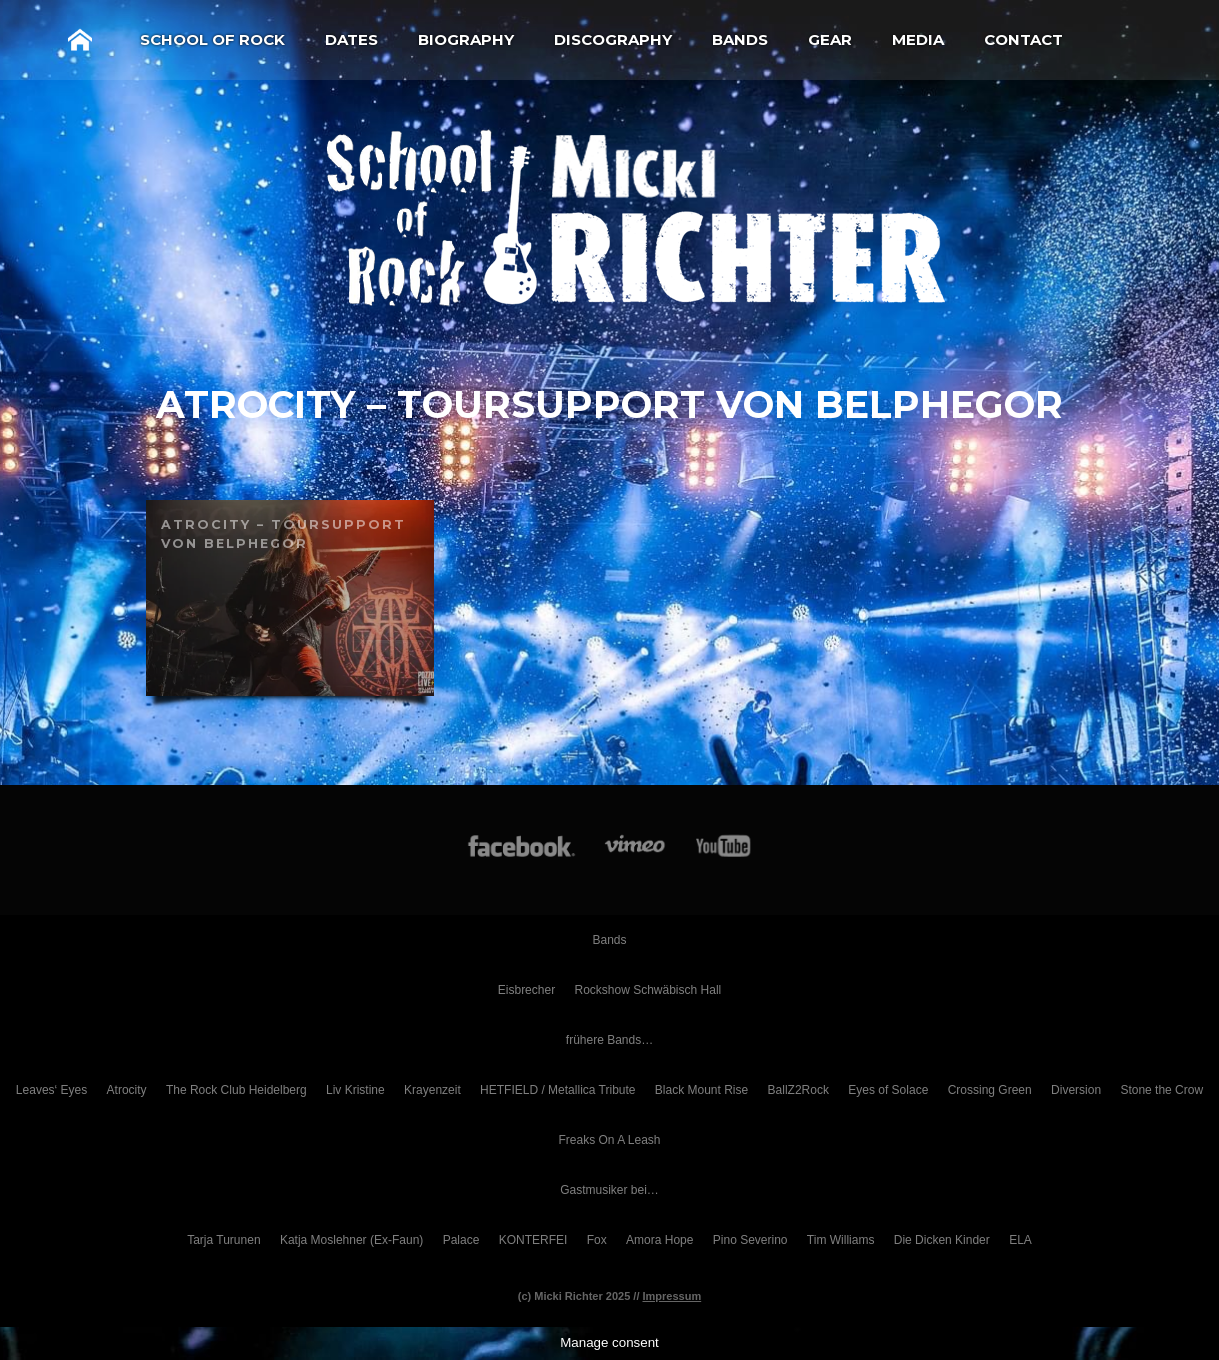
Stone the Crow (1161, 1090)
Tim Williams (841, 1240)
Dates (351, 39)
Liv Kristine (355, 1090)
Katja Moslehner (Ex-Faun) (351, 1240)
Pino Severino (750, 1240)
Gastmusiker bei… (609, 1190)
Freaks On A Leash (609, 1140)
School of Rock (212, 39)
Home (80, 40)
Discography (613, 39)
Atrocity (127, 1090)
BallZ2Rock (798, 1090)
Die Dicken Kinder (942, 1240)
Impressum (672, 1296)
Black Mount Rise (701, 1090)
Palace (461, 1240)
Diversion (1076, 1090)
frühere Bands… (609, 1040)
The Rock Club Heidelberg (236, 1090)
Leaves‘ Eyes (51, 1090)
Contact (1023, 39)
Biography (466, 39)
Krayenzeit (432, 1090)
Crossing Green (990, 1090)
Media (918, 39)
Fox (597, 1240)
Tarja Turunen (223, 1240)
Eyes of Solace (888, 1090)
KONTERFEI (533, 1240)
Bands (740, 39)
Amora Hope (659, 1240)
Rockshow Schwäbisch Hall (647, 990)
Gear (830, 39)
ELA (1020, 1240)
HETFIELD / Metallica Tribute (557, 1090)
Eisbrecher (526, 990)
